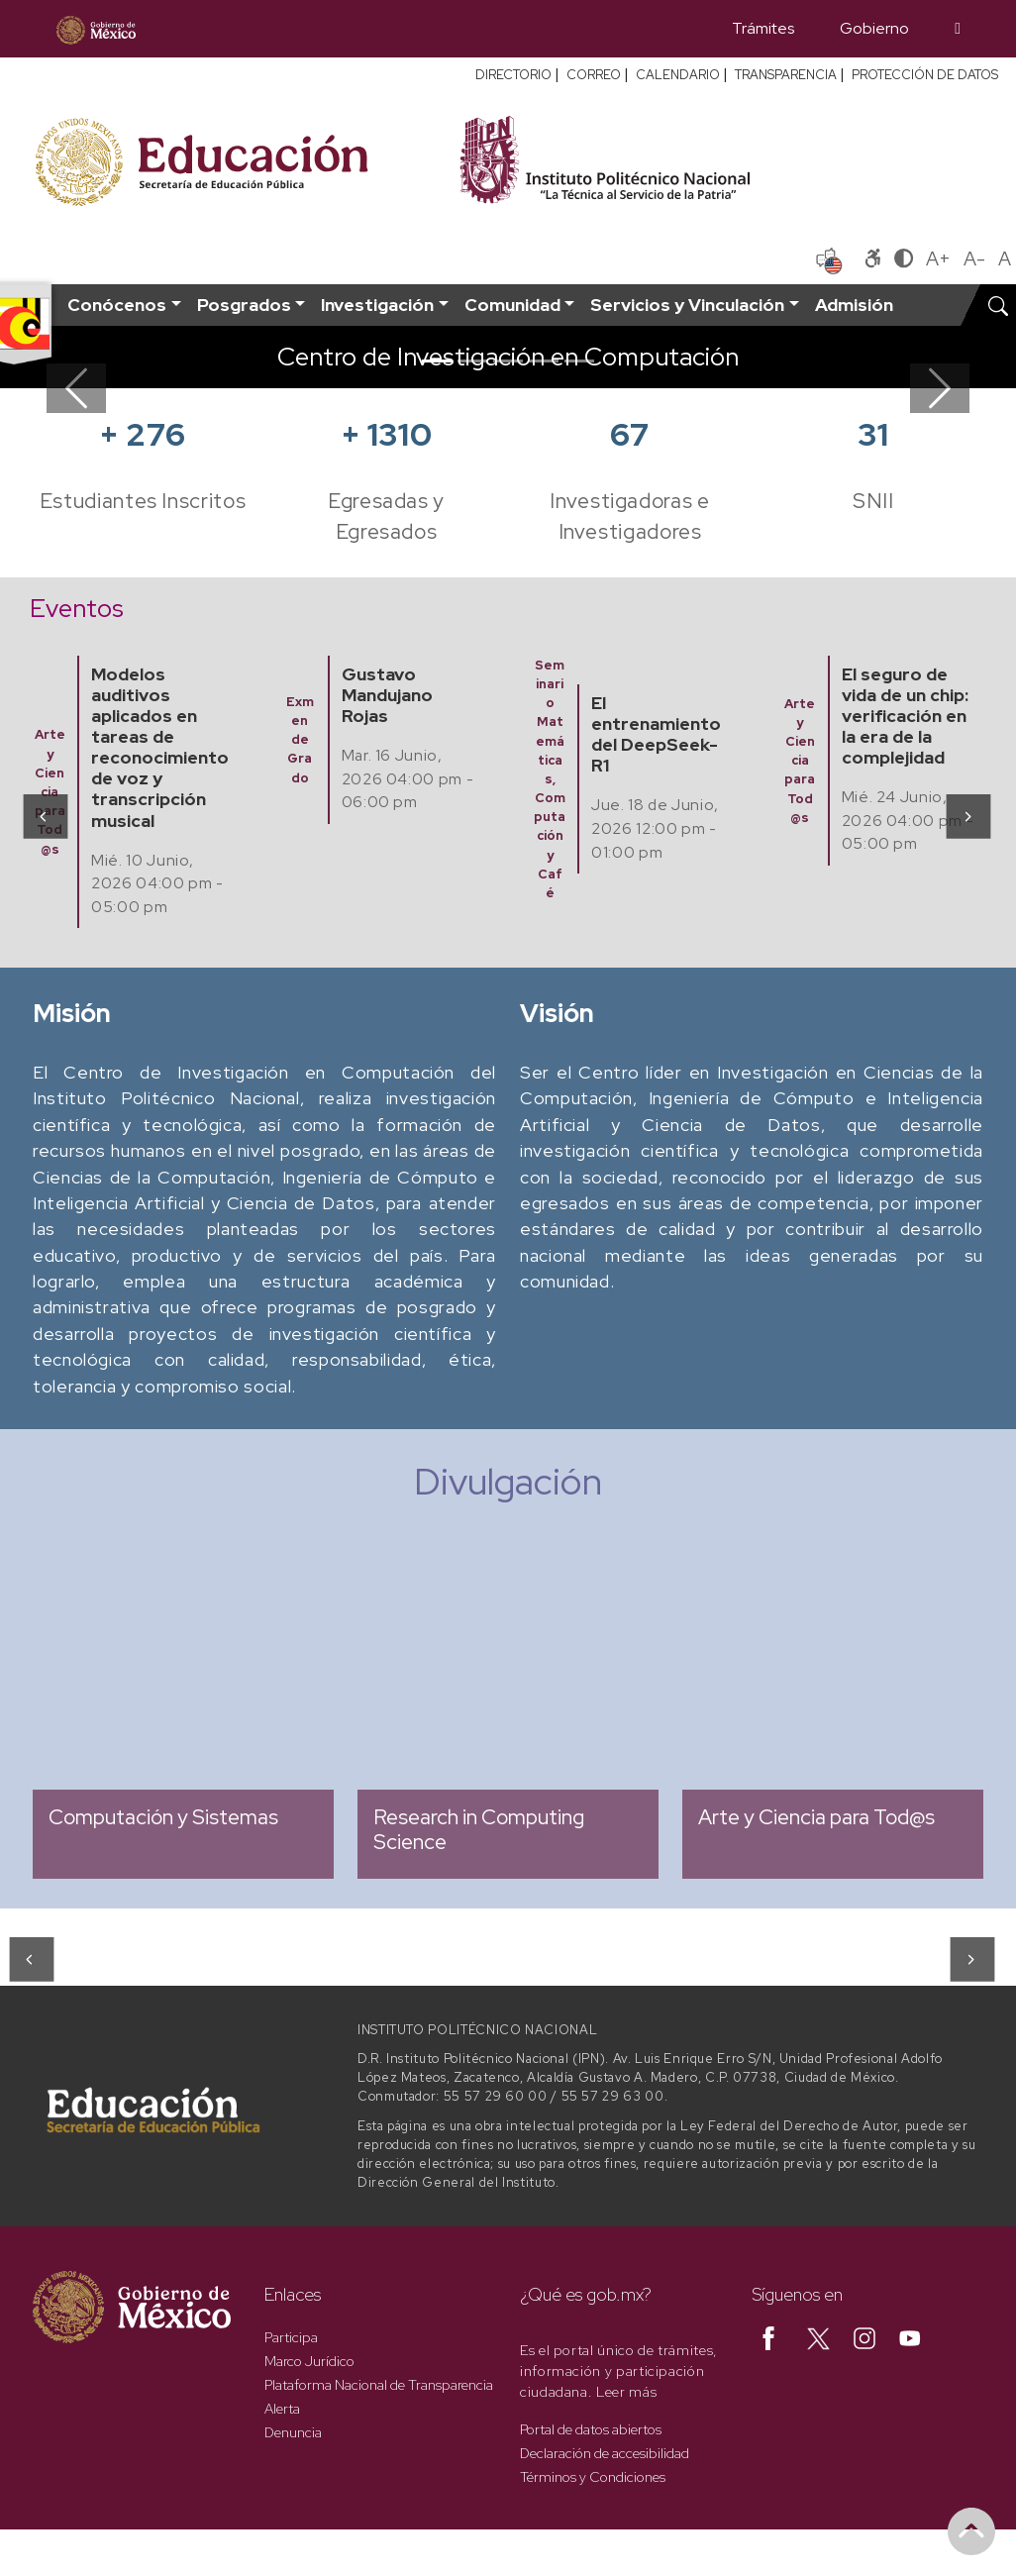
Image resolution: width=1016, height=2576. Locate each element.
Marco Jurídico (309, 2361)
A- (974, 258)
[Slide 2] (472, 361)
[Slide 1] (437, 361)
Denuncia (293, 2432)
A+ (938, 258)
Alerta (282, 2409)
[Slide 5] (579, 361)
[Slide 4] (544, 361)
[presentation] (44, 816)
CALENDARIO (678, 74)
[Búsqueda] (957, 29)
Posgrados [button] (244, 304)
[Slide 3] (508, 361)
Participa (291, 2337)
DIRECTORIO (513, 74)
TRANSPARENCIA (786, 74)
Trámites (763, 28)
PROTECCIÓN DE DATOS (925, 74)
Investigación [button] (377, 304)
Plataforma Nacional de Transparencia (378, 2385)
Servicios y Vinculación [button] (687, 304)
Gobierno (874, 28)
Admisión (854, 304)
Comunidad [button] (512, 304)
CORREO (593, 74)
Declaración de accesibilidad (604, 2453)
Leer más (626, 2392)
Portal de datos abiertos (590, 2429)
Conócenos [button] (116, 304)
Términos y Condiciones (592, 2477)
